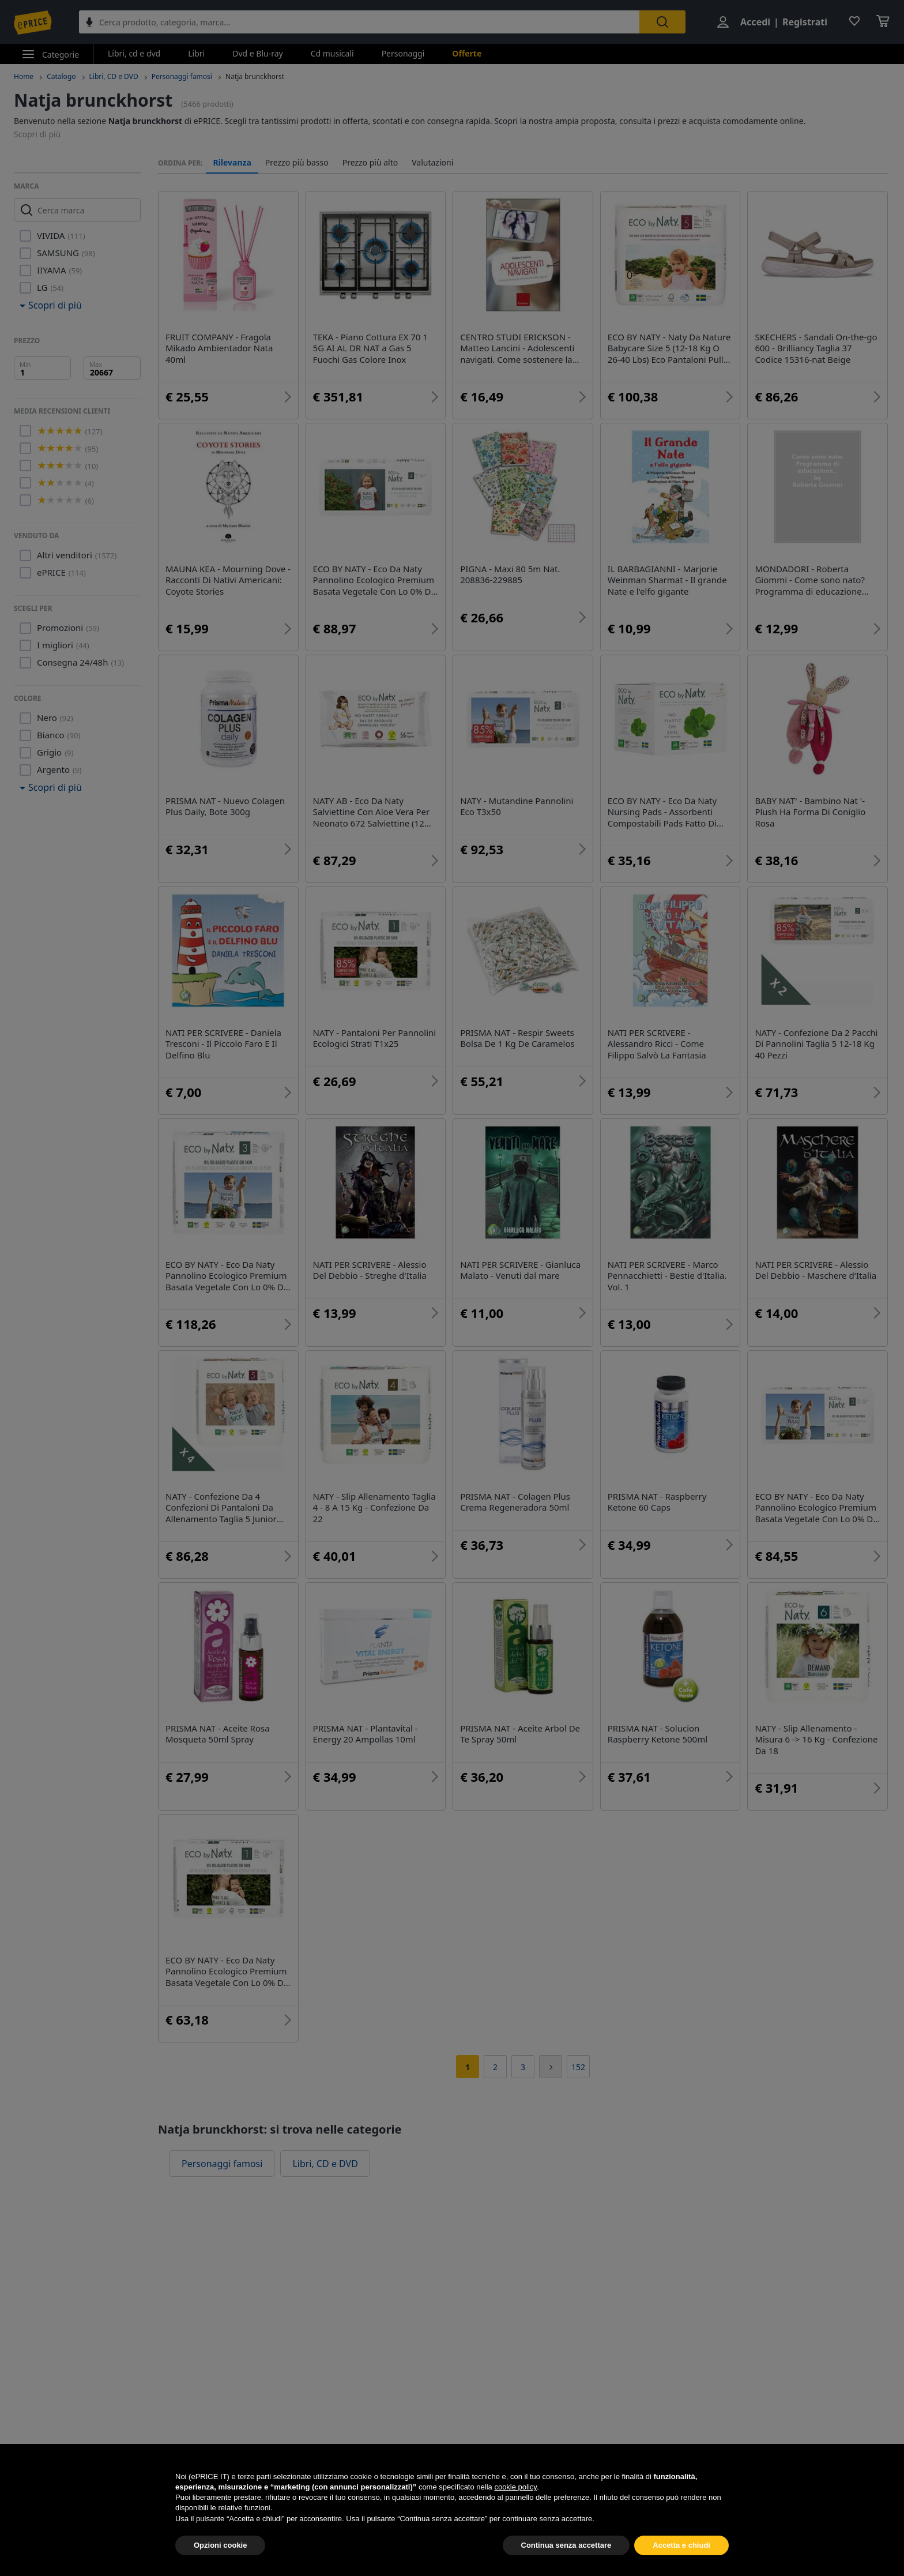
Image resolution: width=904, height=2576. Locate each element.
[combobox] (359, 21)
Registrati (804, 22)
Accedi (755, 22)
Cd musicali (332, 53)
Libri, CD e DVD (113, 76)
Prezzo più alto (370, 162)
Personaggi (403, 53)
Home (23, 76)
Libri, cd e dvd (134, 53)
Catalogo (61, 76)
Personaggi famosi (182, 76)
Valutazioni (432, 162)
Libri (196, 53)
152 (578, 2066)
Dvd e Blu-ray (257, 53)
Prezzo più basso (297, 162)
